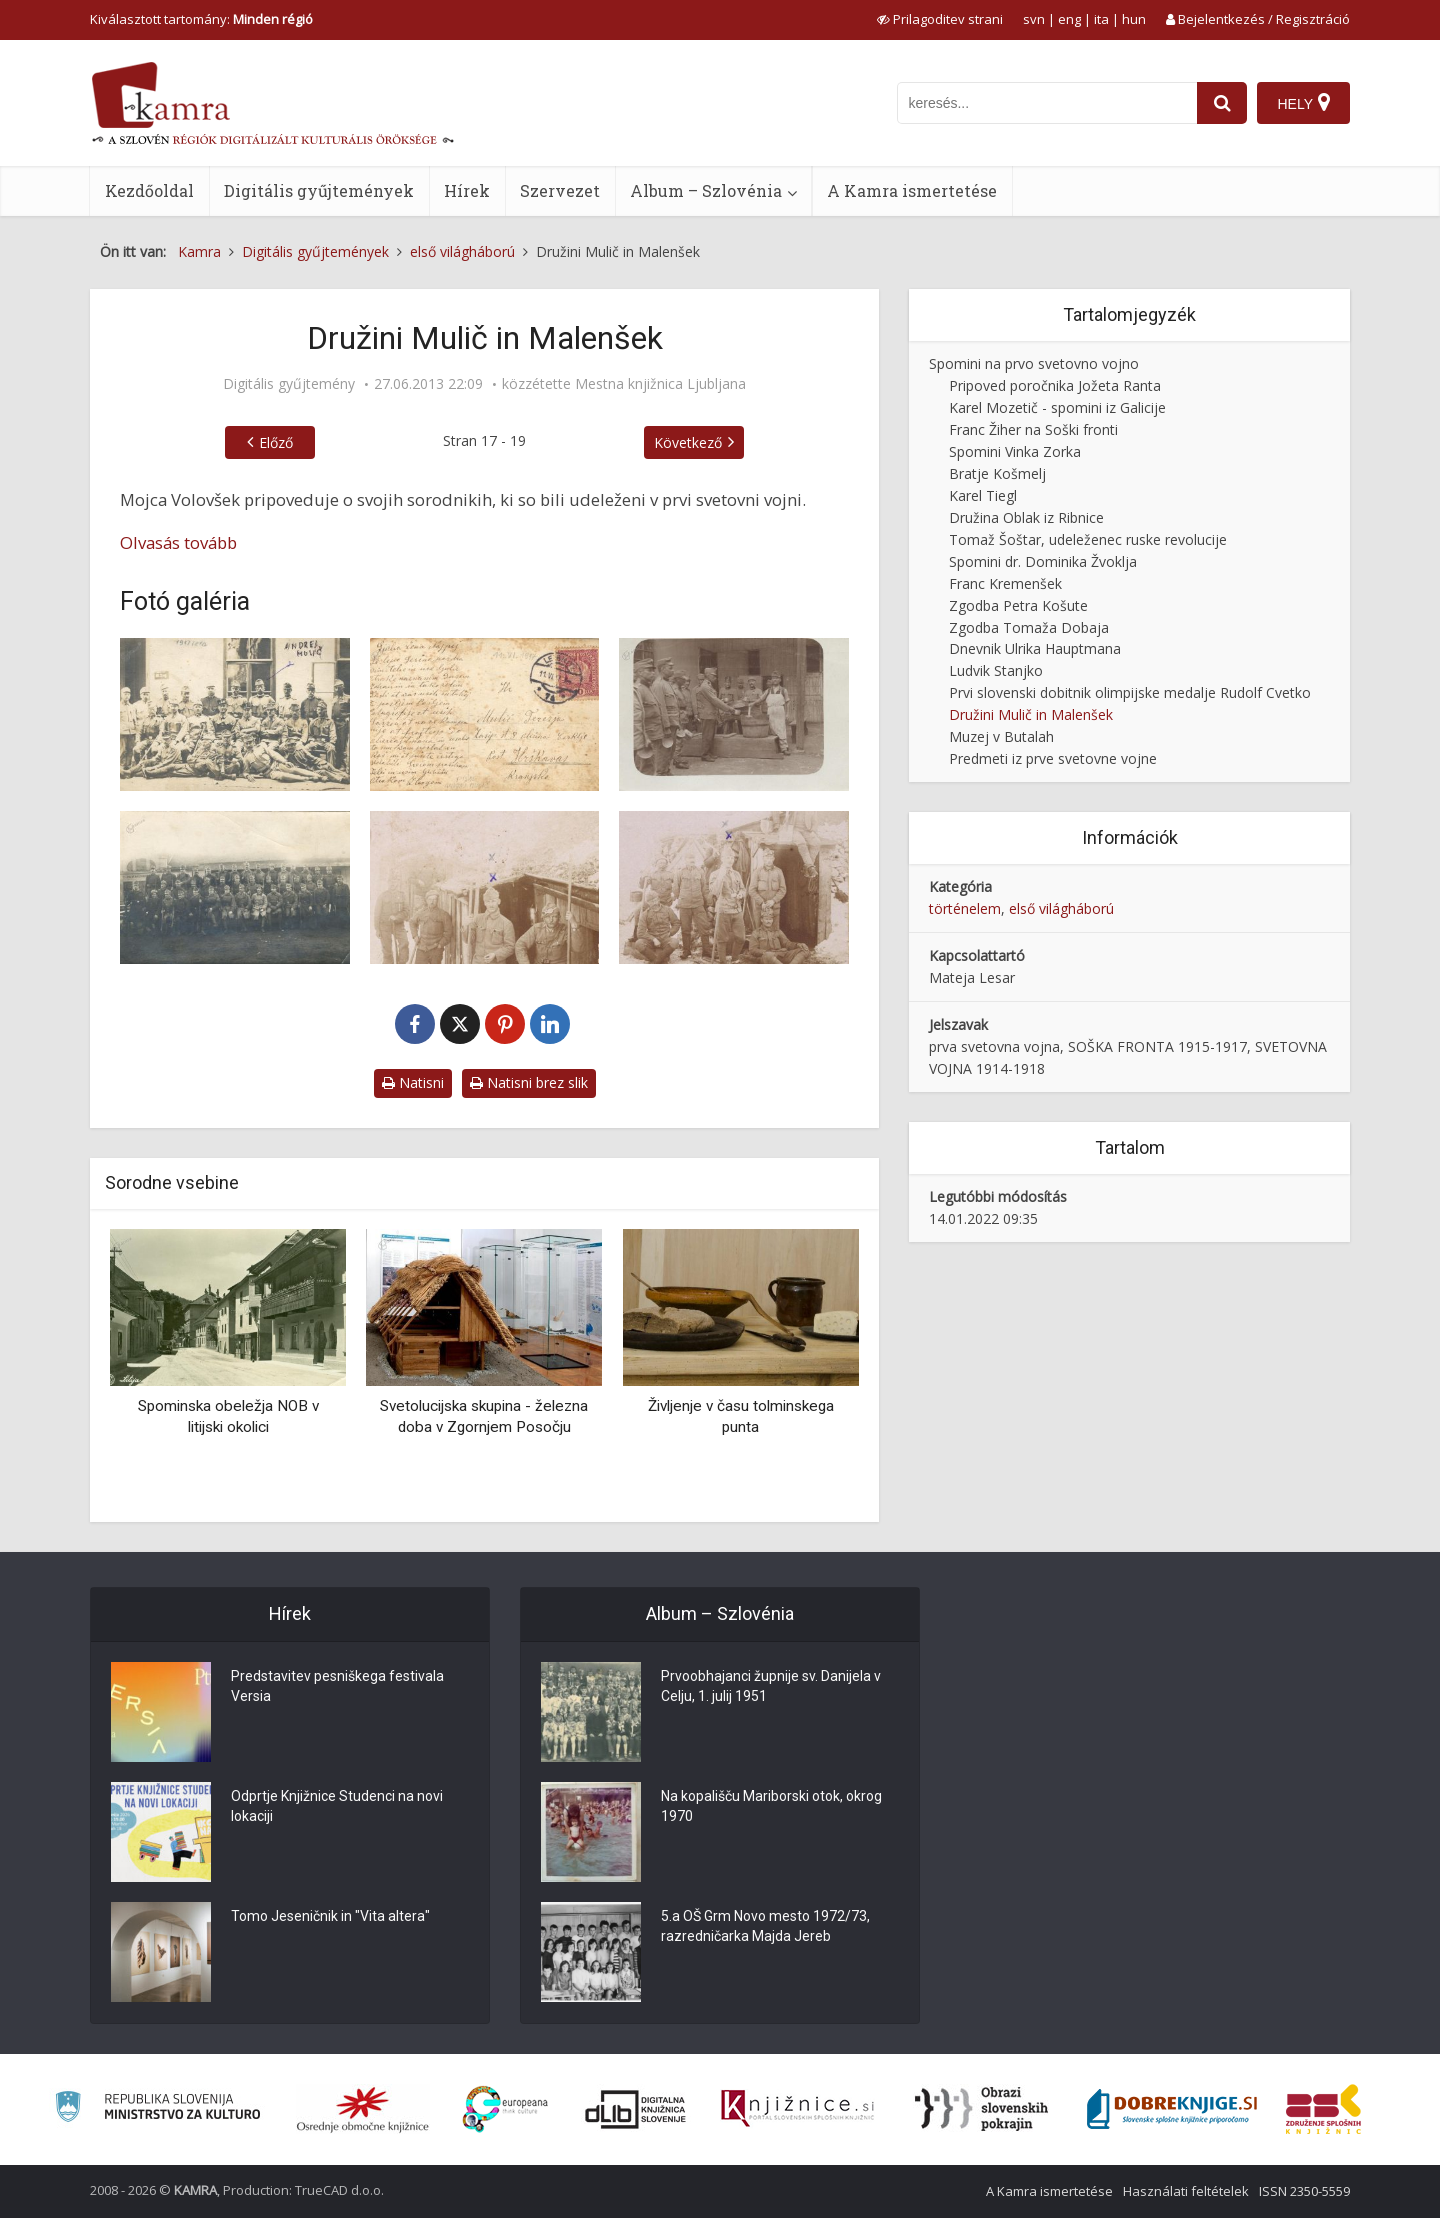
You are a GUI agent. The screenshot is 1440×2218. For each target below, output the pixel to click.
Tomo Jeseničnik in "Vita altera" (330, 1917)
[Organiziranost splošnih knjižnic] (363, 2109)
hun (1134, 19)
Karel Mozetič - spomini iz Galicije (1057, 407)
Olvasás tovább (178, 542)
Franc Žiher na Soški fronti (1033, 429)
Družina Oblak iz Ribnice (1026, 517)
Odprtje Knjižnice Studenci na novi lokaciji (337, 1807)
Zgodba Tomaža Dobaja (1029, 627)
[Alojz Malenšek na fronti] (485, 887)
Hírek (467, 190)
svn (1034, 19)
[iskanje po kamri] (1047, 103)
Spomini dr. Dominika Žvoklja (1043, 561)
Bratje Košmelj (997, 473)
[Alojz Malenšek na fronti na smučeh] (734, 887)
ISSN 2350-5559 (1304, 2191)
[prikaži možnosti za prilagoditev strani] (940, 19)
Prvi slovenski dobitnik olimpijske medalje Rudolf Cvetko (1130, 692)
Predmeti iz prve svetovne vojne (1053, 758)
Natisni (413, 1082)
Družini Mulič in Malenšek (1031, 714)
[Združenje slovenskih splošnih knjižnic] (797, 2109)
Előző (276, 442)
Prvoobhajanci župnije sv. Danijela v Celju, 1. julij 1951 (771, 1687)
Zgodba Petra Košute (1018, 605)
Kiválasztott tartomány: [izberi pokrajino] (201, 19)
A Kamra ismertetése (912, 190)
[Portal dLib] (636, 2109)
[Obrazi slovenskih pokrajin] (981, 2109)
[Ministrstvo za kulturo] (157, 2109)
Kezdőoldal (149, 190)
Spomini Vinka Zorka (1015, 451)
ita (1101, 19)
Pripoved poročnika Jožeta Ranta (1055, 385)
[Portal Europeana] (505, 2109)
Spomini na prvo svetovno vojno (1034, 363)
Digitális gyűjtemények (319, 190)
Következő (688, 442)
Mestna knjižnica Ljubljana (660, 384)
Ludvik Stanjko (996, 670)
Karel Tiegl (983, 495)
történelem (965, 908)
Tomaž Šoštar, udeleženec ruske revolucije (1088, 539)
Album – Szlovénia (706, 190)
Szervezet (560, 190)
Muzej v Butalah (1001, 736)
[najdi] (1222, 103)
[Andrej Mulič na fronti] (235, 714)
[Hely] (1303, 103)
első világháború (1061, 908)
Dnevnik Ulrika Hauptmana (1035, 648)
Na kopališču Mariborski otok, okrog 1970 (771, 1807)
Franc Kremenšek (1005, 583)
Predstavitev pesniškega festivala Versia (337, 1687)
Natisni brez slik (529, 1082)
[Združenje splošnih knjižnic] (1323, 2109)
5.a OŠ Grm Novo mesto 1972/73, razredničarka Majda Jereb (765, 1927)
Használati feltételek (1186, 2191)
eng (1069, 19)
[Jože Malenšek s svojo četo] (235, 887)
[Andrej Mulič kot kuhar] (734, 714)
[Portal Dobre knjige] (1172, 2109)
